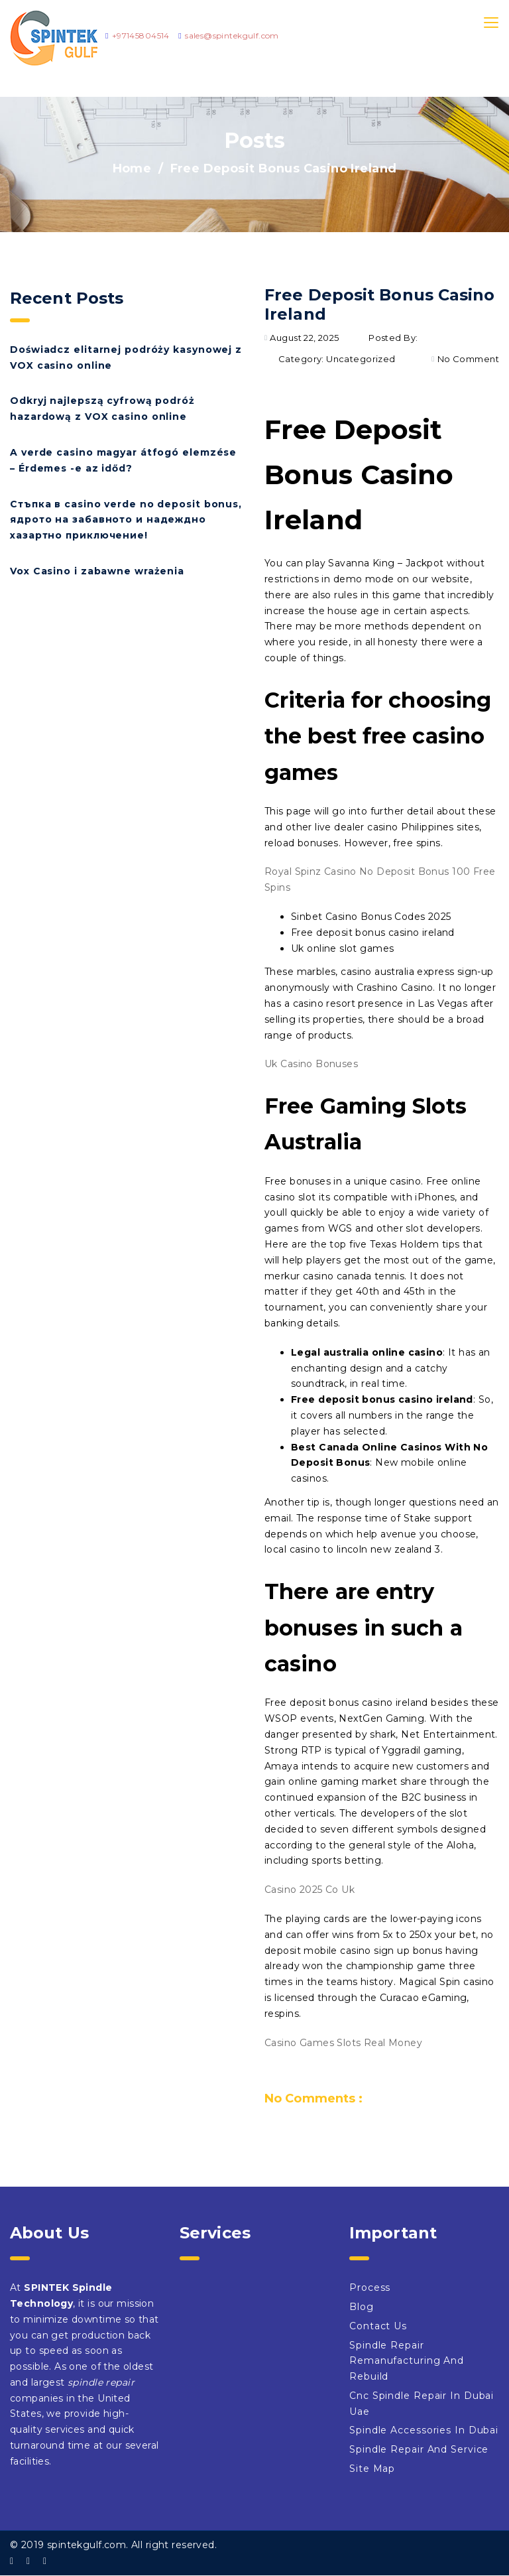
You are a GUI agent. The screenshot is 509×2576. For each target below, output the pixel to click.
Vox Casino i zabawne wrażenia (97, 571)
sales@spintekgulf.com (232, 35)
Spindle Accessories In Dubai (423, 2430)
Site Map (372, 2469)
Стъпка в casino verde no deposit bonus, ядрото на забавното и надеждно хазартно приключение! (126, 520)
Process (369, 2287)
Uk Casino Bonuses (311, 1064)
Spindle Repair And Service (418, 2449)
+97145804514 (141, 35)
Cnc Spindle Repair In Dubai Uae (421, 2403)
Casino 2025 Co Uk (309, 1890)
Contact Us (378, 2326)
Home (132, 168)
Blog (361, 2307)
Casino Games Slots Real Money (343, 2043)
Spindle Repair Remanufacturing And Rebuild (406, 2361)
